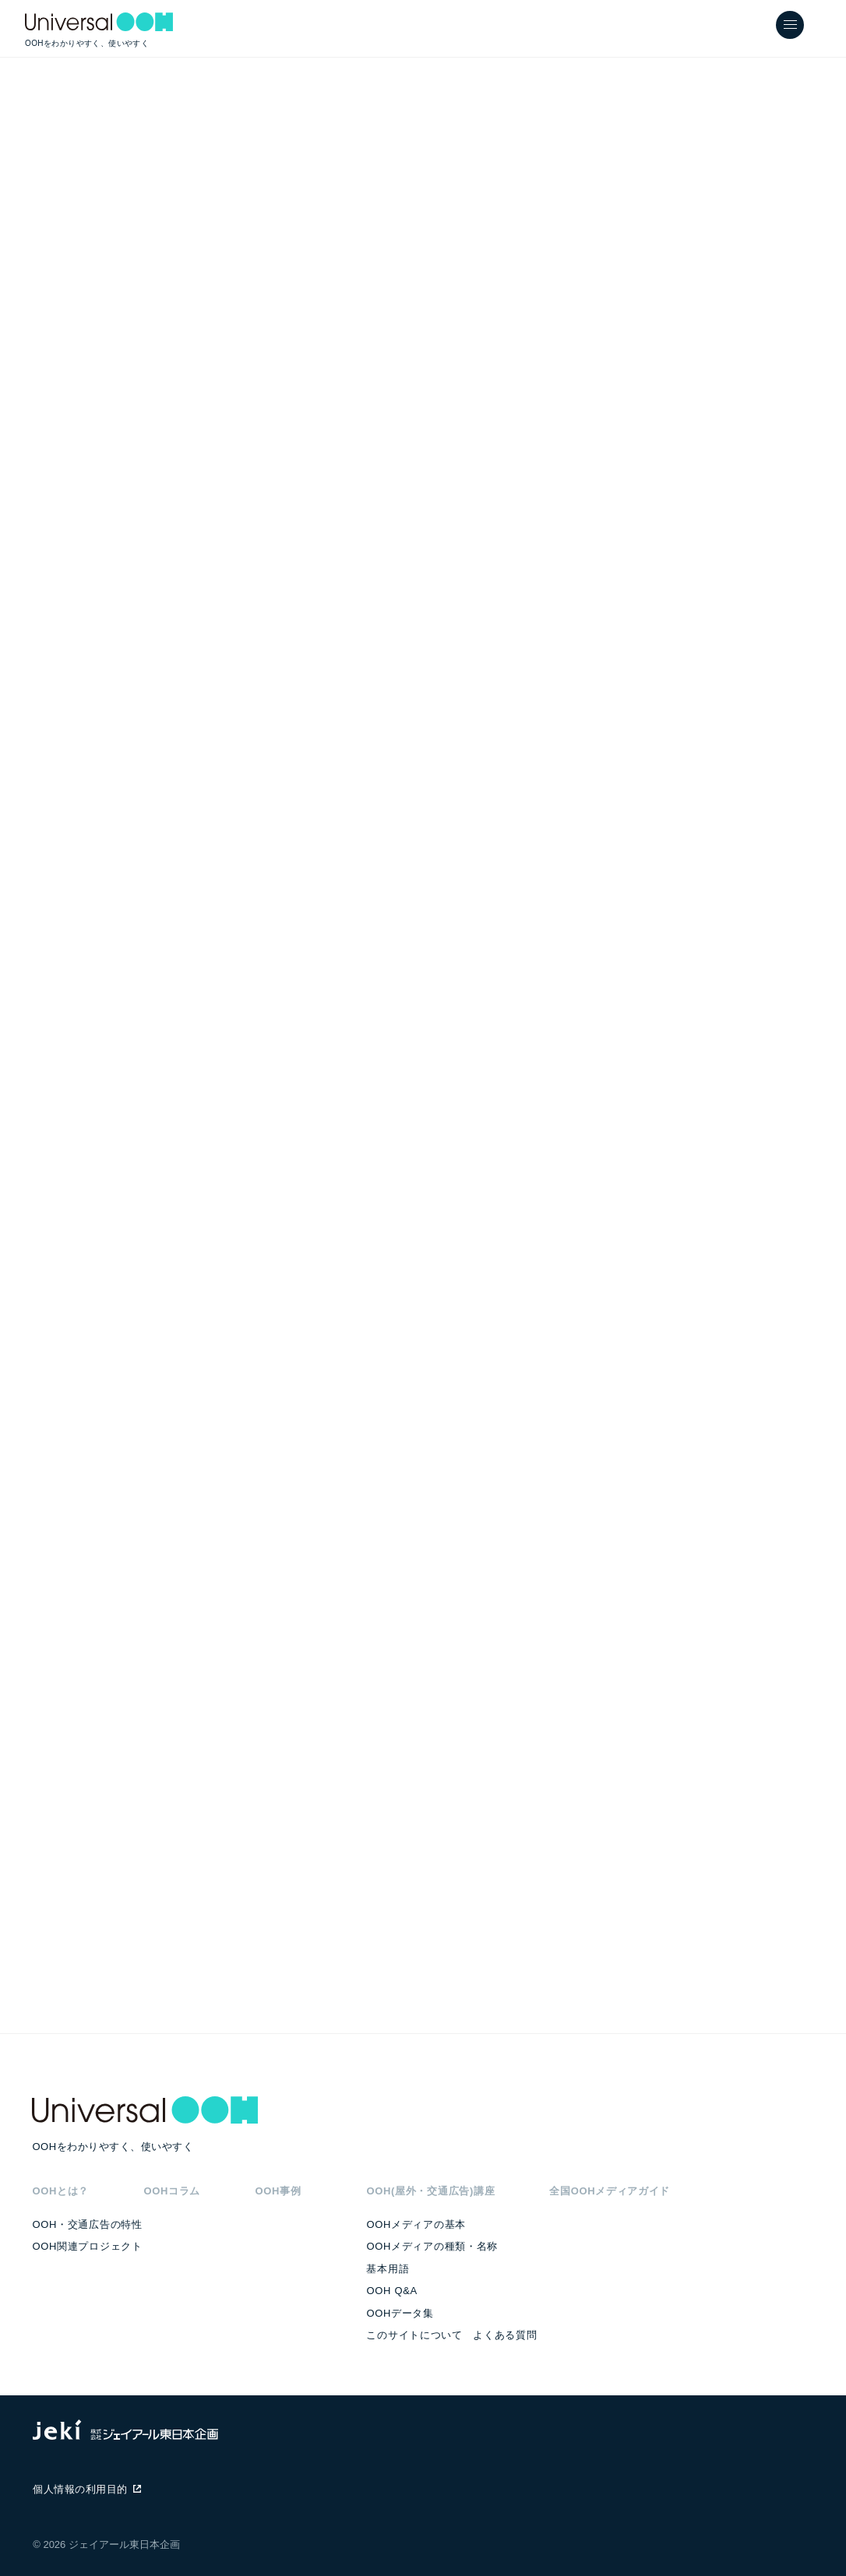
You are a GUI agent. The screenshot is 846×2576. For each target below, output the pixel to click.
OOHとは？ (60, 2191)
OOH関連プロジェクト (87, 2246)
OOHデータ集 (399, 2313)
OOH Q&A (391, 2290)
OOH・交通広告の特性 (87, 2224)
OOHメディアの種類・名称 (431, 2246)
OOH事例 (278, 2191)
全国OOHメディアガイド (609, 2191)
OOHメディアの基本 (415, 2224)
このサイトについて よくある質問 (451, 2335)
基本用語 (387, 2269)
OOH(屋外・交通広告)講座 (430, 2191)
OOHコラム (171, 2191)
